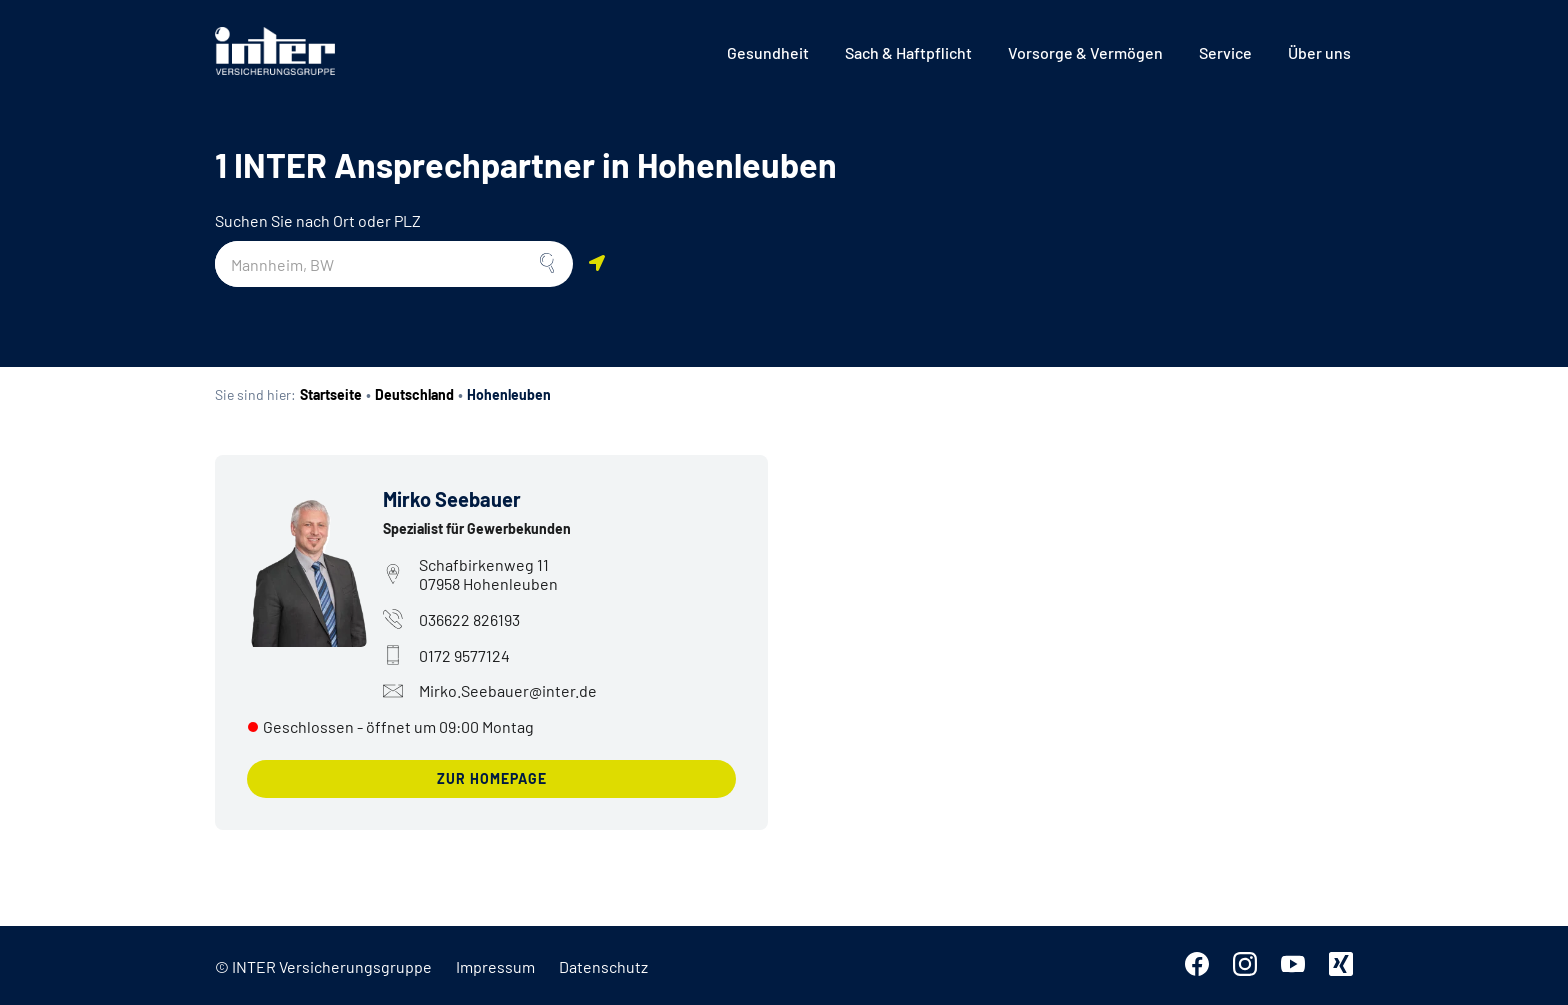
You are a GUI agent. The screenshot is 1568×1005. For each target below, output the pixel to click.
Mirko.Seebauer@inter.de (490, 691)
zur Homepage (492, 778)
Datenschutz (603, 966)
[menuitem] (768, 53)
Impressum (495, 966)
